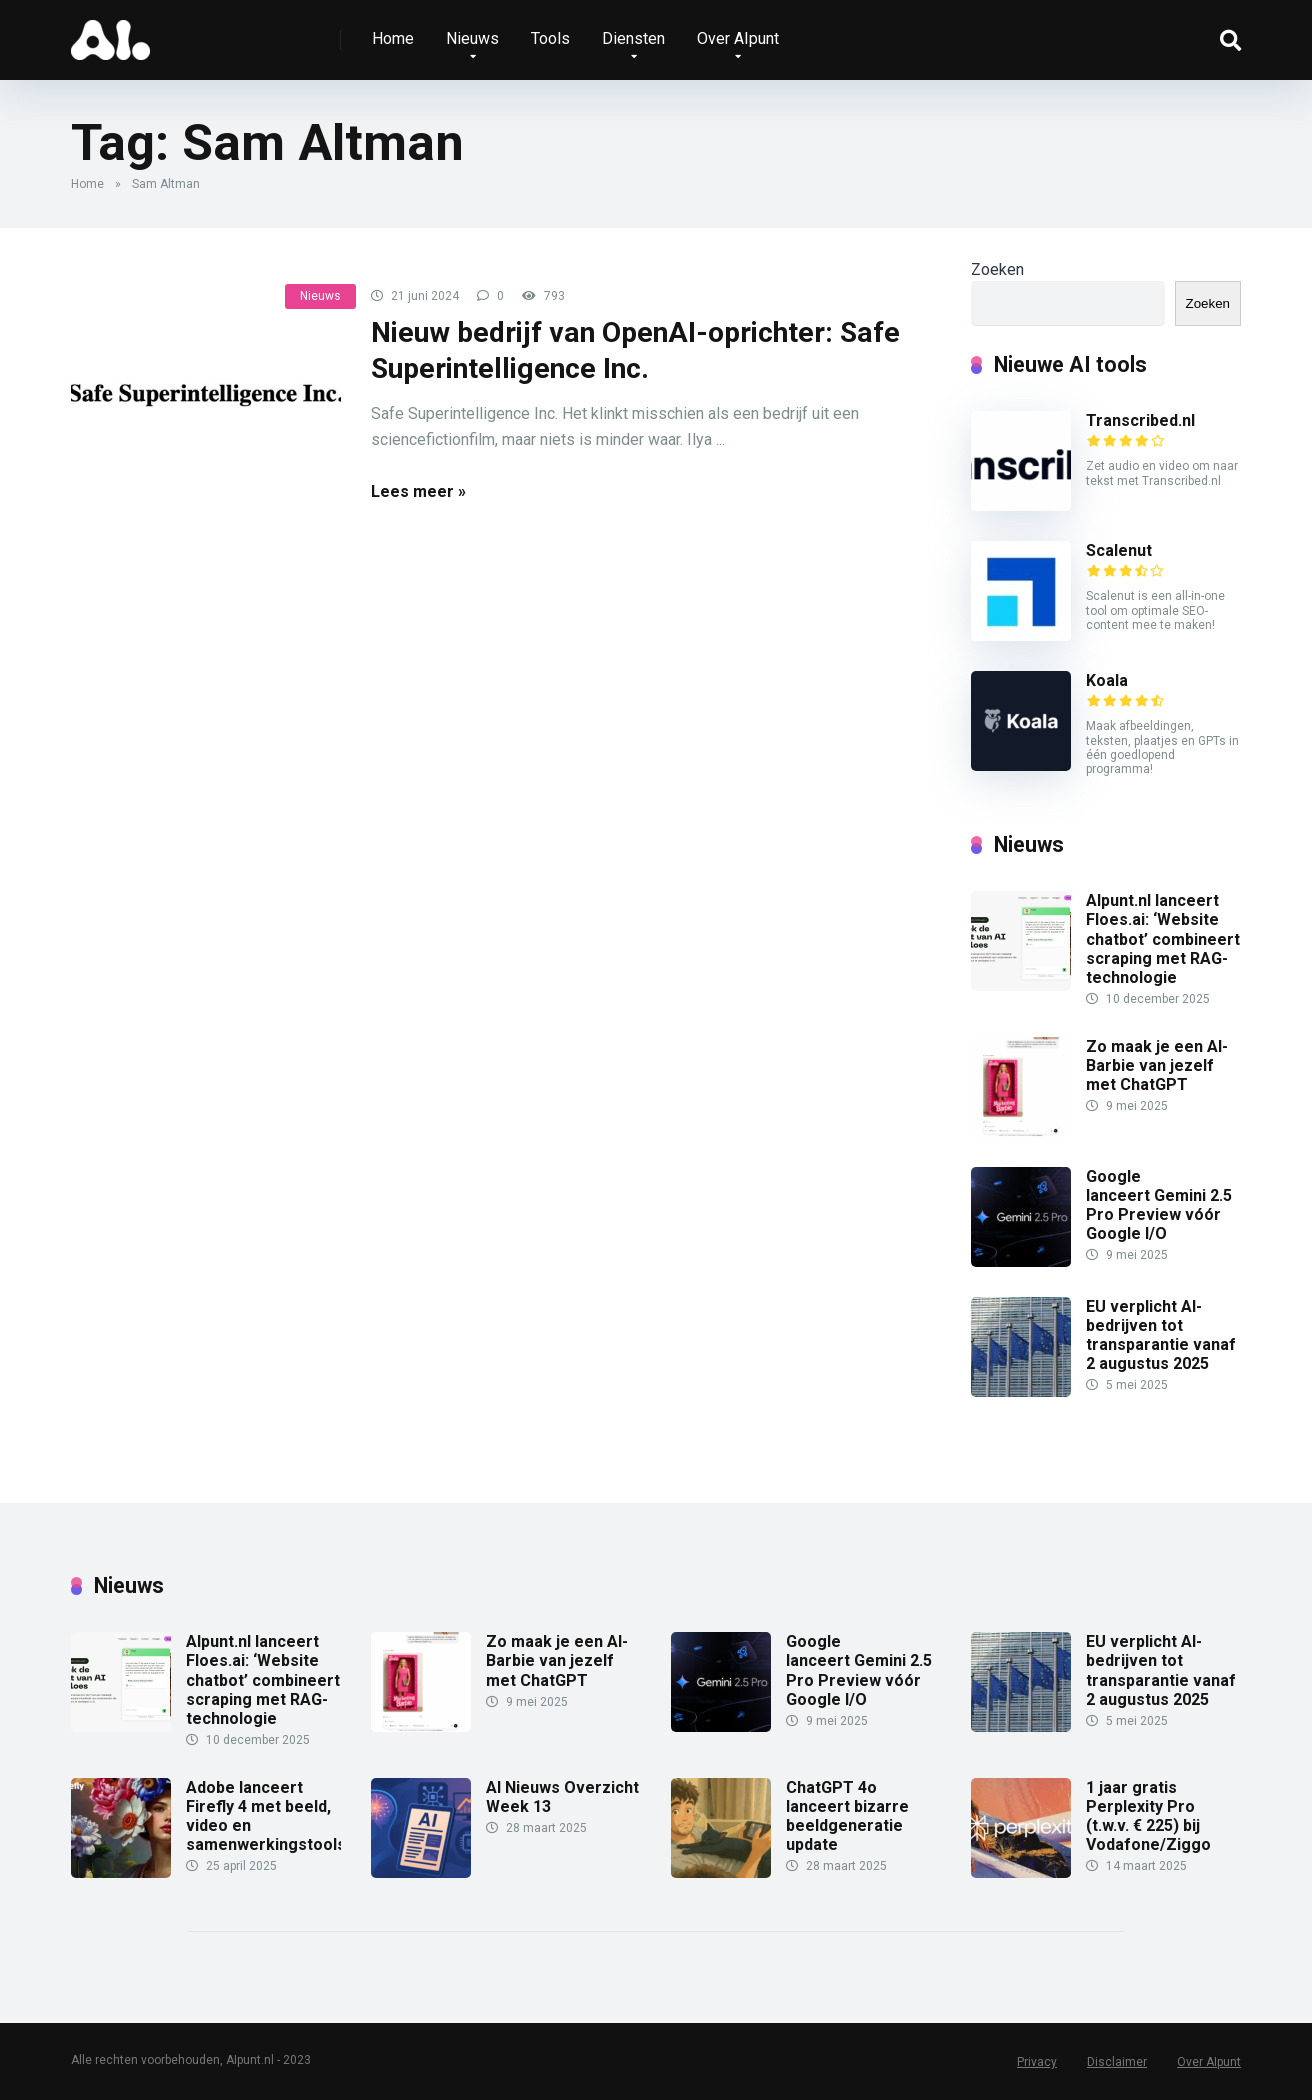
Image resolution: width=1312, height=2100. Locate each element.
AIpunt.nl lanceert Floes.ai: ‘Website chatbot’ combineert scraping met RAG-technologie (1163, 939)
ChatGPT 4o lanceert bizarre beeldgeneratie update (847, 1816)
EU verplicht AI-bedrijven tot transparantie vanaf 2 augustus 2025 (1161, 1335)
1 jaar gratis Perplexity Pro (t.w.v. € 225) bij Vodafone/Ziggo (1148, 1816)
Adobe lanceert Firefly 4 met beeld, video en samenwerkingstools (266, 1816)
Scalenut (1119, 550)
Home (393, 38)
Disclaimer (1117, 2062)
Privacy (1037, 2062)
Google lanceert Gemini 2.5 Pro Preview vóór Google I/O (1159, 1205)
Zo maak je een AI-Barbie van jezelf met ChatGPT (1157, 1065)
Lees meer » (418, 491)
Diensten (633, 38)
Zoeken (997, 269)
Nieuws (472, 38)
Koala (1107, 680)
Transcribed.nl (1140, 420)
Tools (550, 38)
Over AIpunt (738, 38)
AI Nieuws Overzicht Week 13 (562, 1797)
